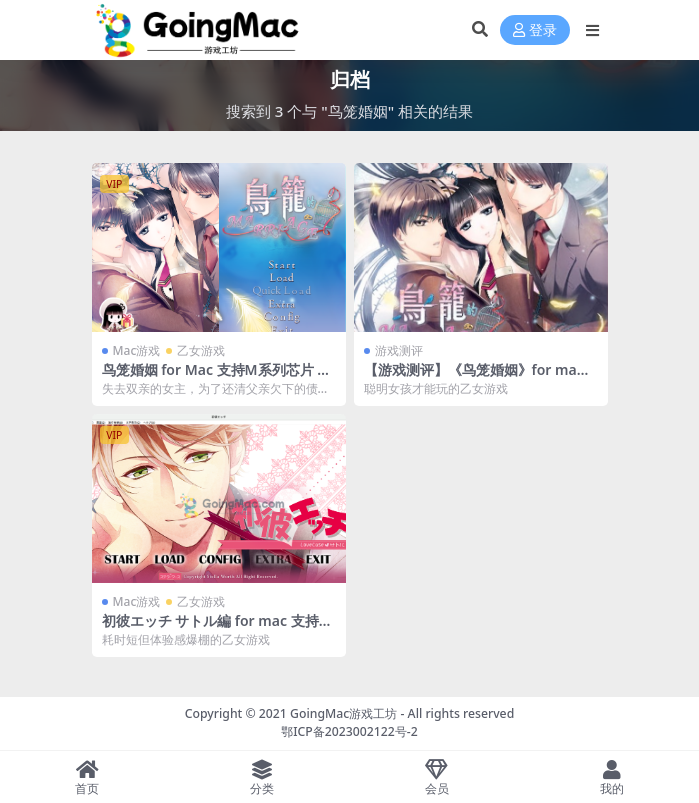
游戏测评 (399, 350)
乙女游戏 (201, 350)
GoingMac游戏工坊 (343, 713)
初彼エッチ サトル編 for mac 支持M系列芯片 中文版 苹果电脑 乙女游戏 (217, 629)
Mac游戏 (137, 350)
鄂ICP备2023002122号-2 (349, 731)
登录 (535, 30)
